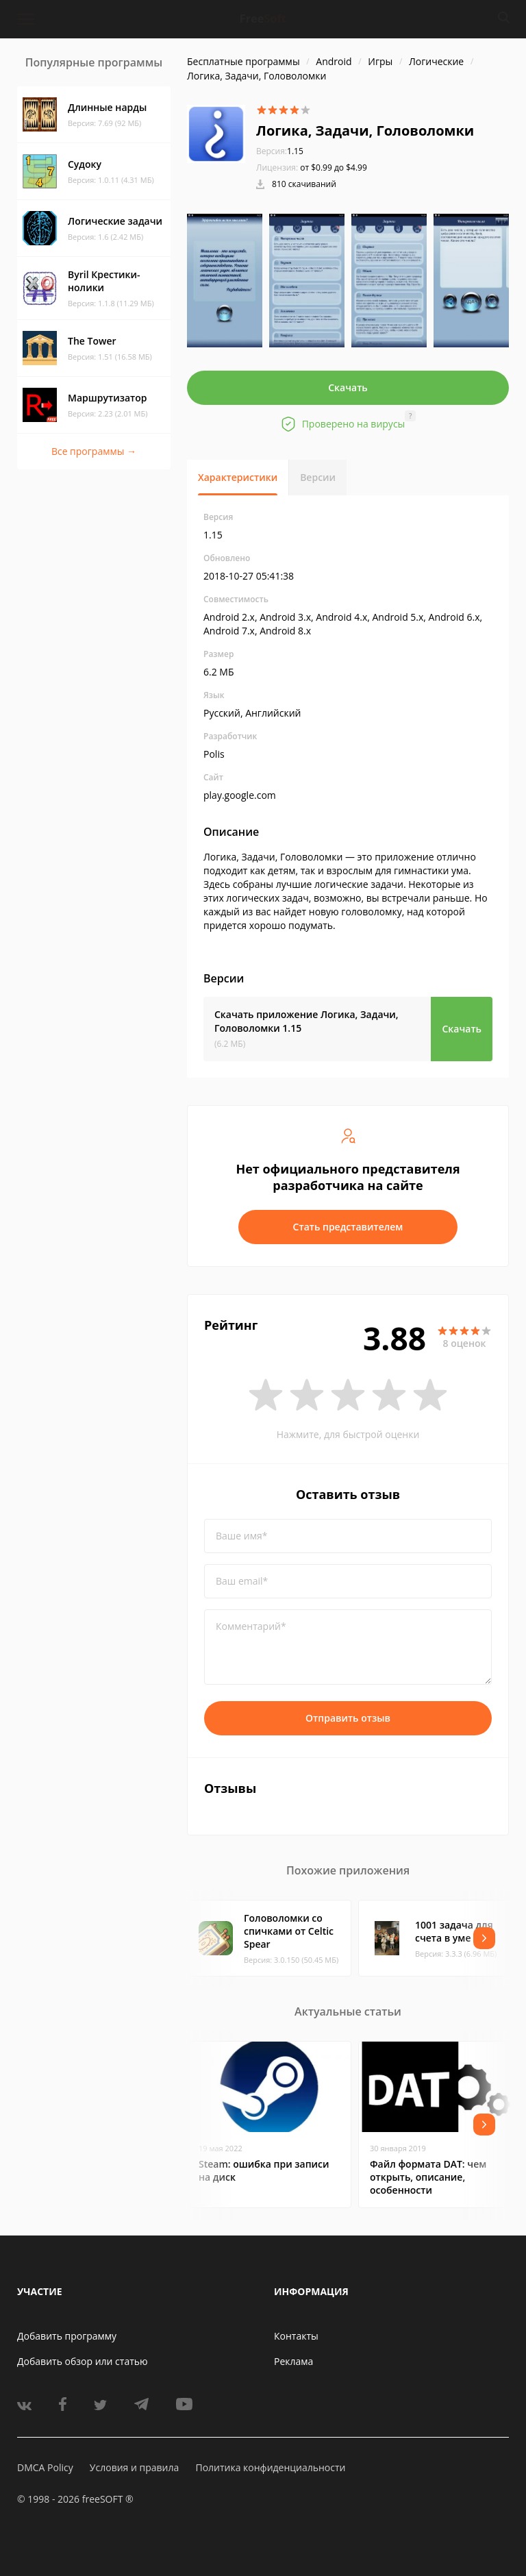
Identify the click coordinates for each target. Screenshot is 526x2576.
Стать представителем (348, 1226)
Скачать (348, 387)
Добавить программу (66, 2335)
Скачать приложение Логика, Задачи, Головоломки (306, 1021)
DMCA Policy (45, 2467)
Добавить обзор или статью (82, 2361)
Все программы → (93, 451)
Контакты (296, 2335)
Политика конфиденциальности (270, 2467)
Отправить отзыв (347, 1717)
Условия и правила (134, 2467)
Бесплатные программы (243, 61)
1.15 (279, 151)
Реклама (293, 2361)
